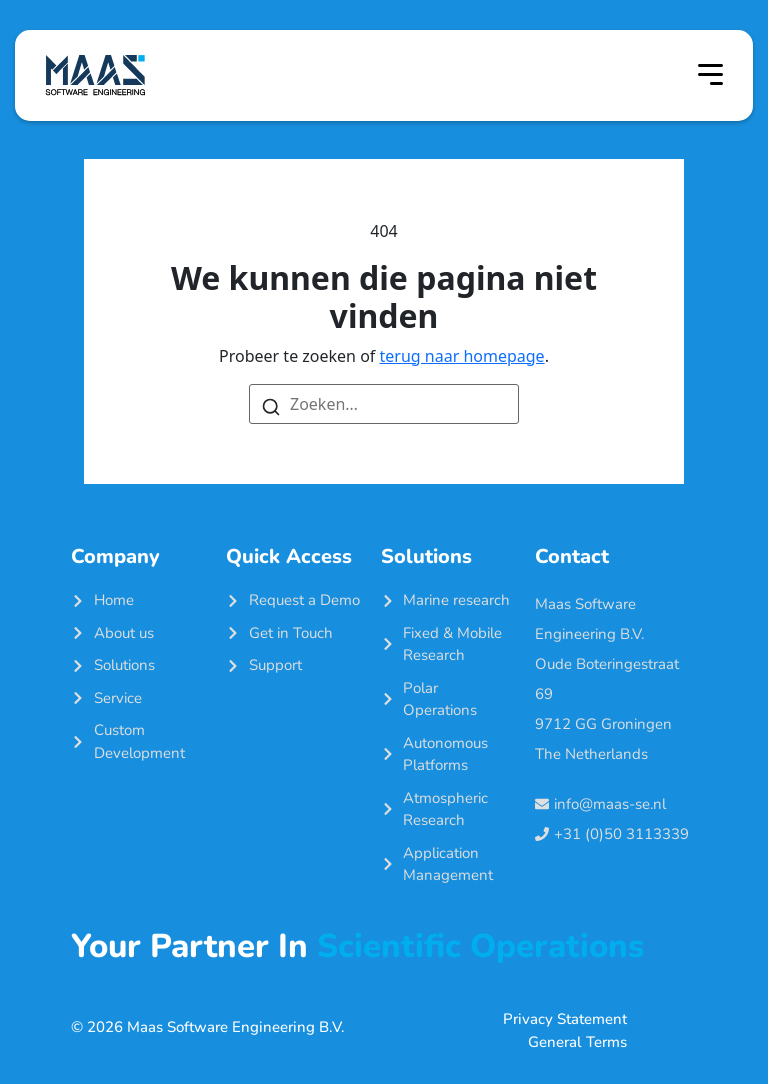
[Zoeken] (271, 405)
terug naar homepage (462, 356)
